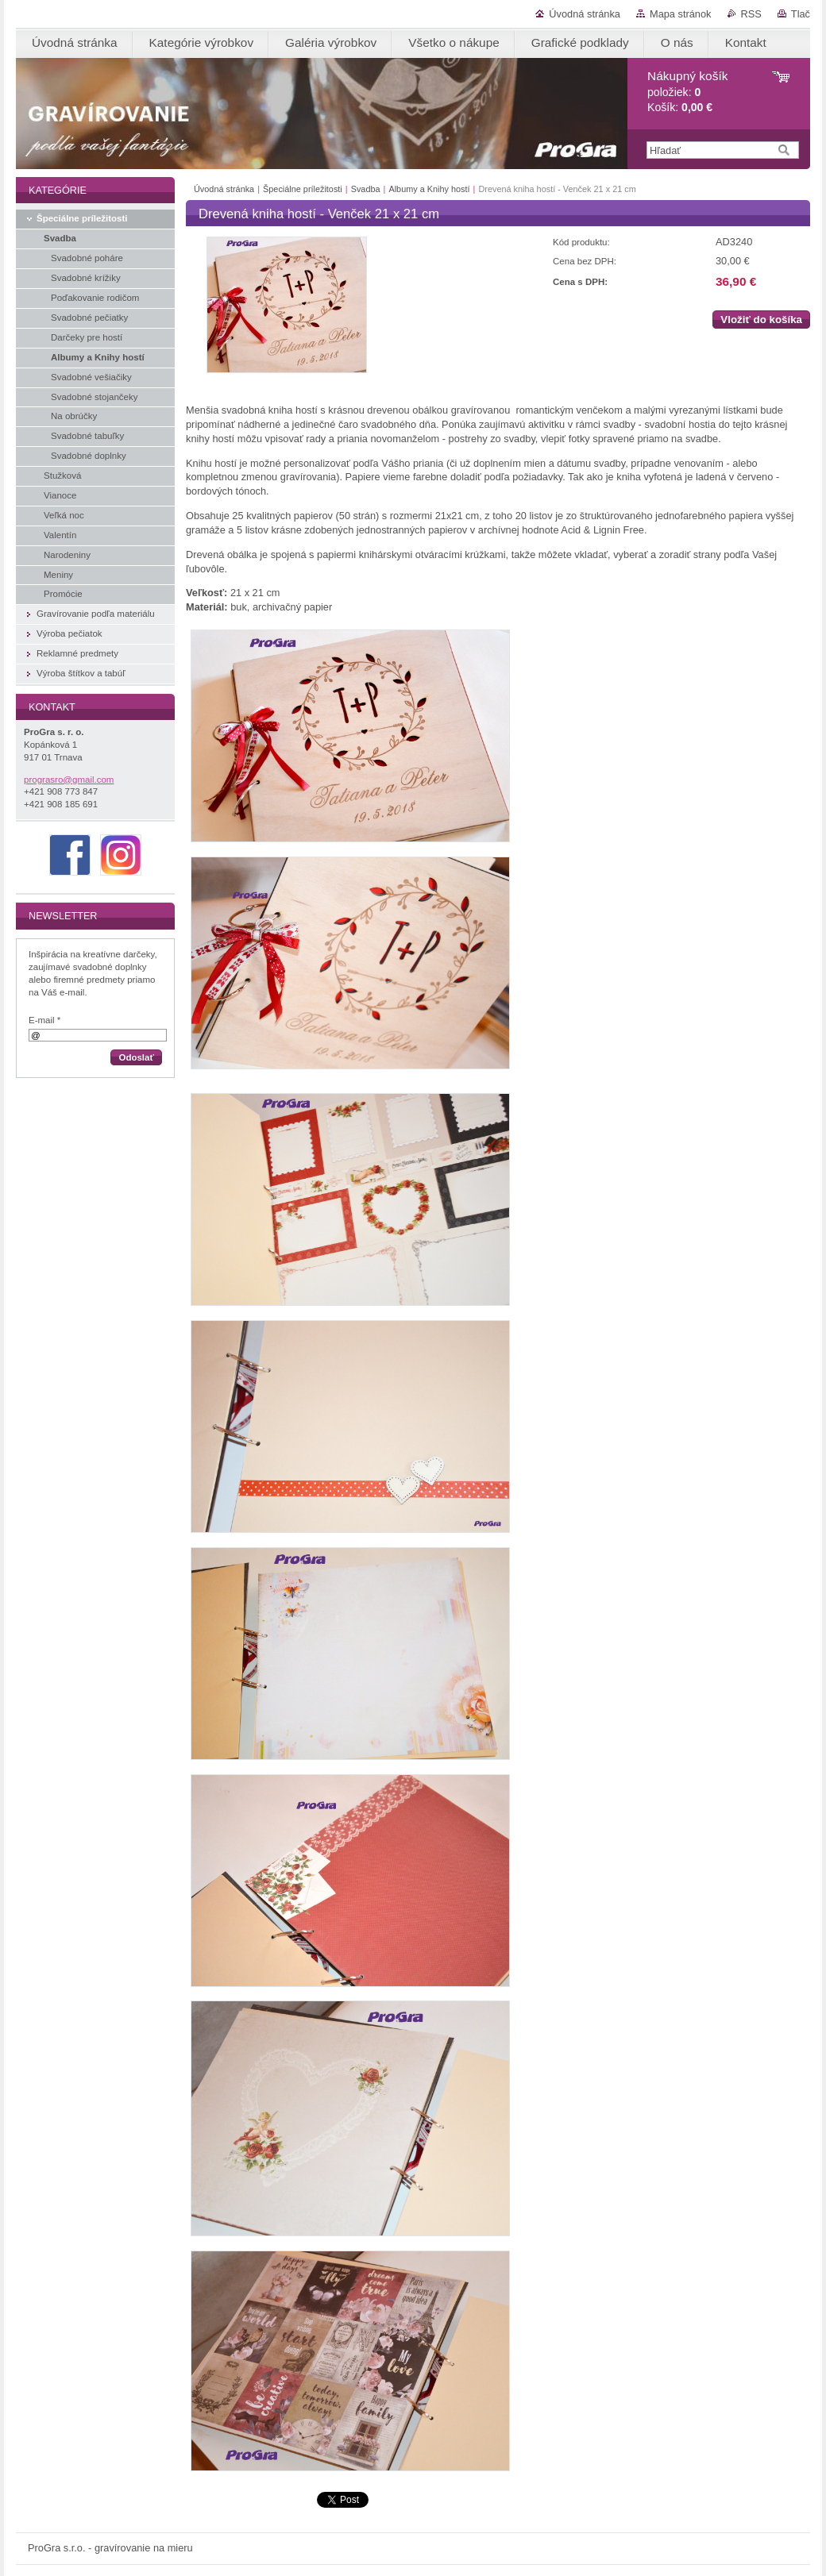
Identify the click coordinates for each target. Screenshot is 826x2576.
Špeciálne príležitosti (302, 189)
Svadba (365, 189)
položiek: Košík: (687, 92)
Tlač (800, 14)
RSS (751, 14)
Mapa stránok (681, 14)
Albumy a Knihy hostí (428, 189)
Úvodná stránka (584, 14)
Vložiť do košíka (761, 319)
